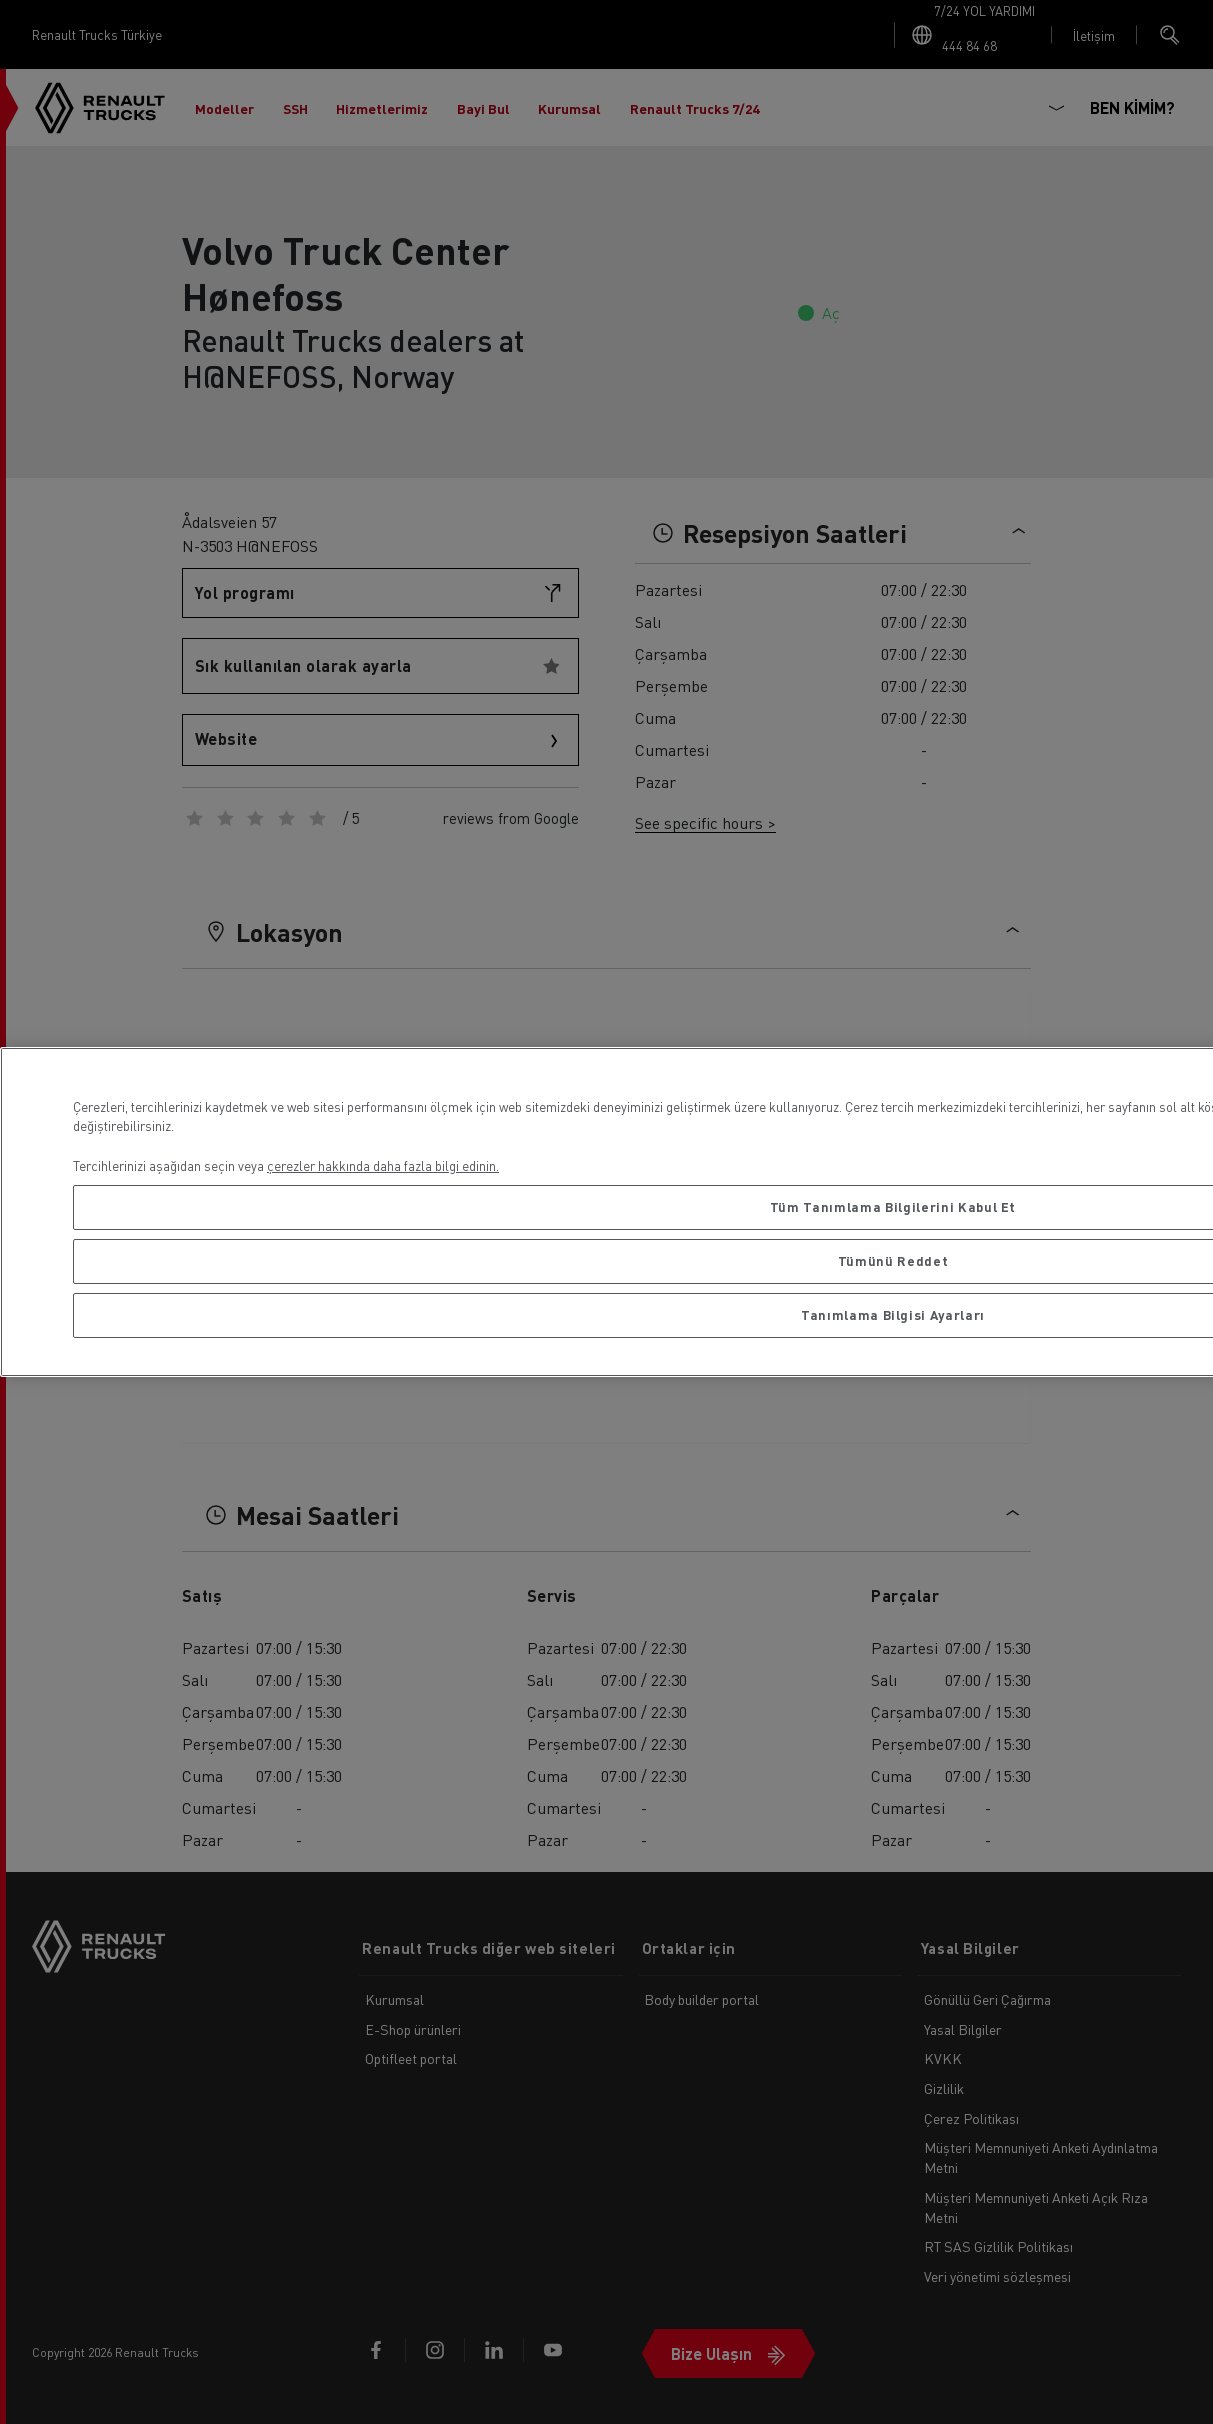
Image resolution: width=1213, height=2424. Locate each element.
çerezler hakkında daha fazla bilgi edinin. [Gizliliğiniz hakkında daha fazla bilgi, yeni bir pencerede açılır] (383, 1165)
